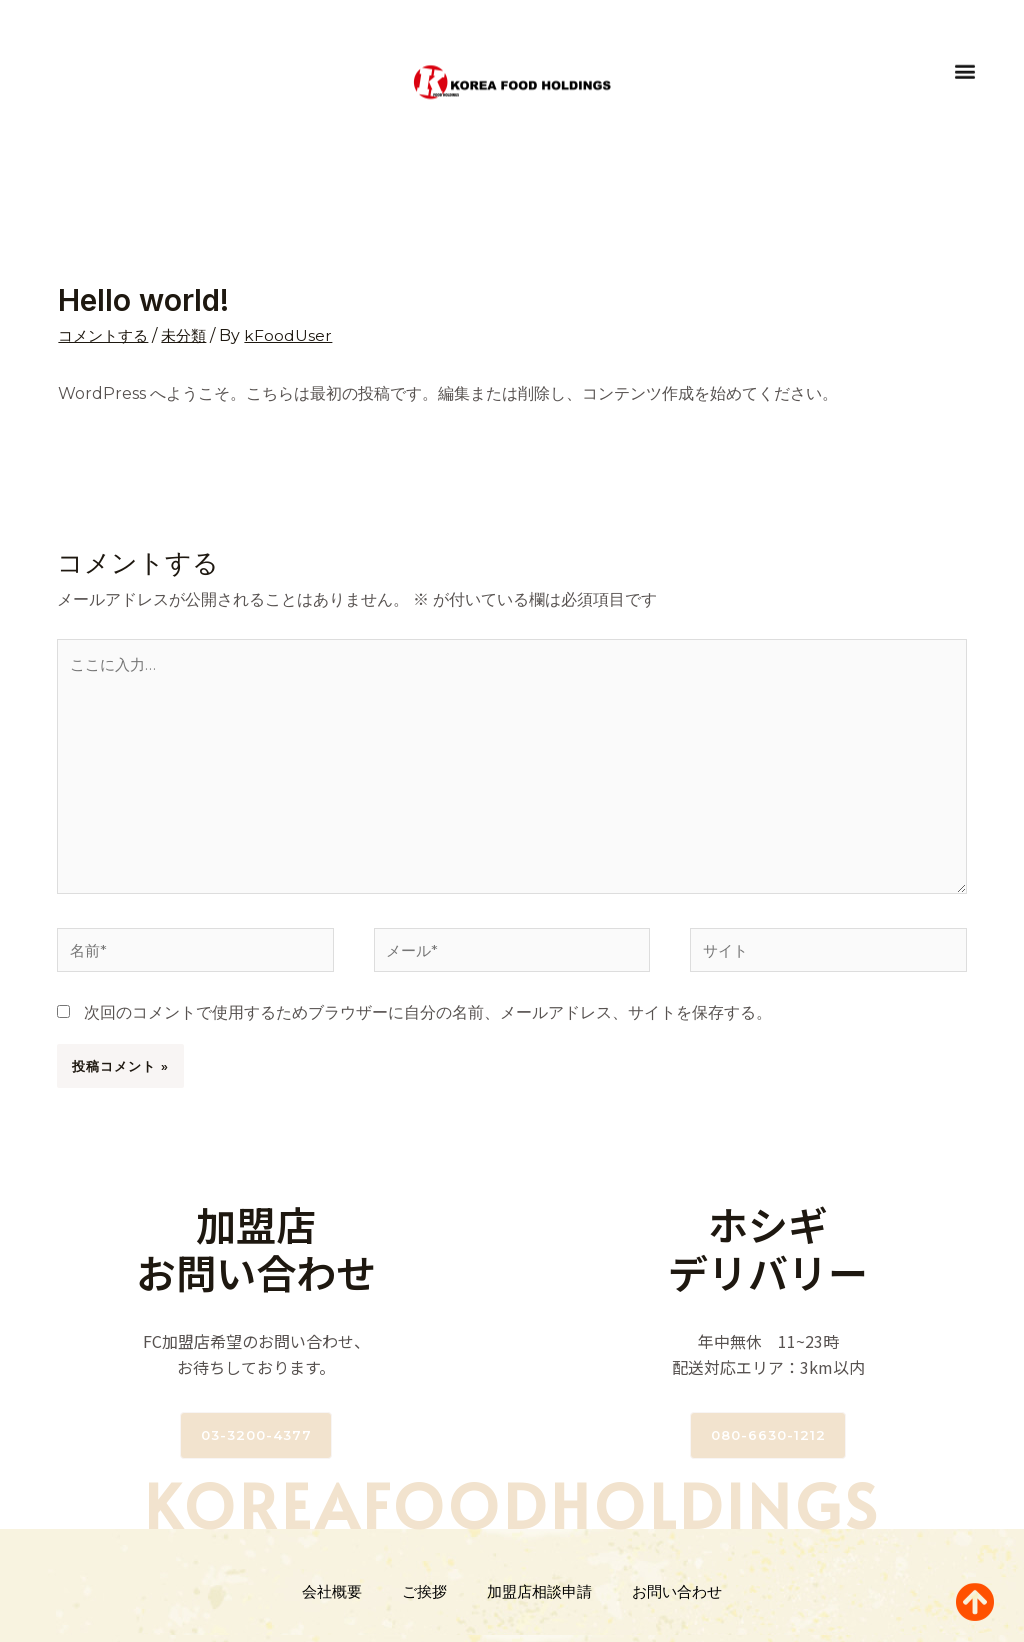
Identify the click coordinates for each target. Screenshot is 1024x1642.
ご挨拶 (424, 1600)
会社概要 (332, 1600)
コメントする (106, 335)
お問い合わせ (677, 1600)
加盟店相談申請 (539, 1600)
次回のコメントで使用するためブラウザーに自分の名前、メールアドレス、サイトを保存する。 (428, 1021)
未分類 (191, 335)
